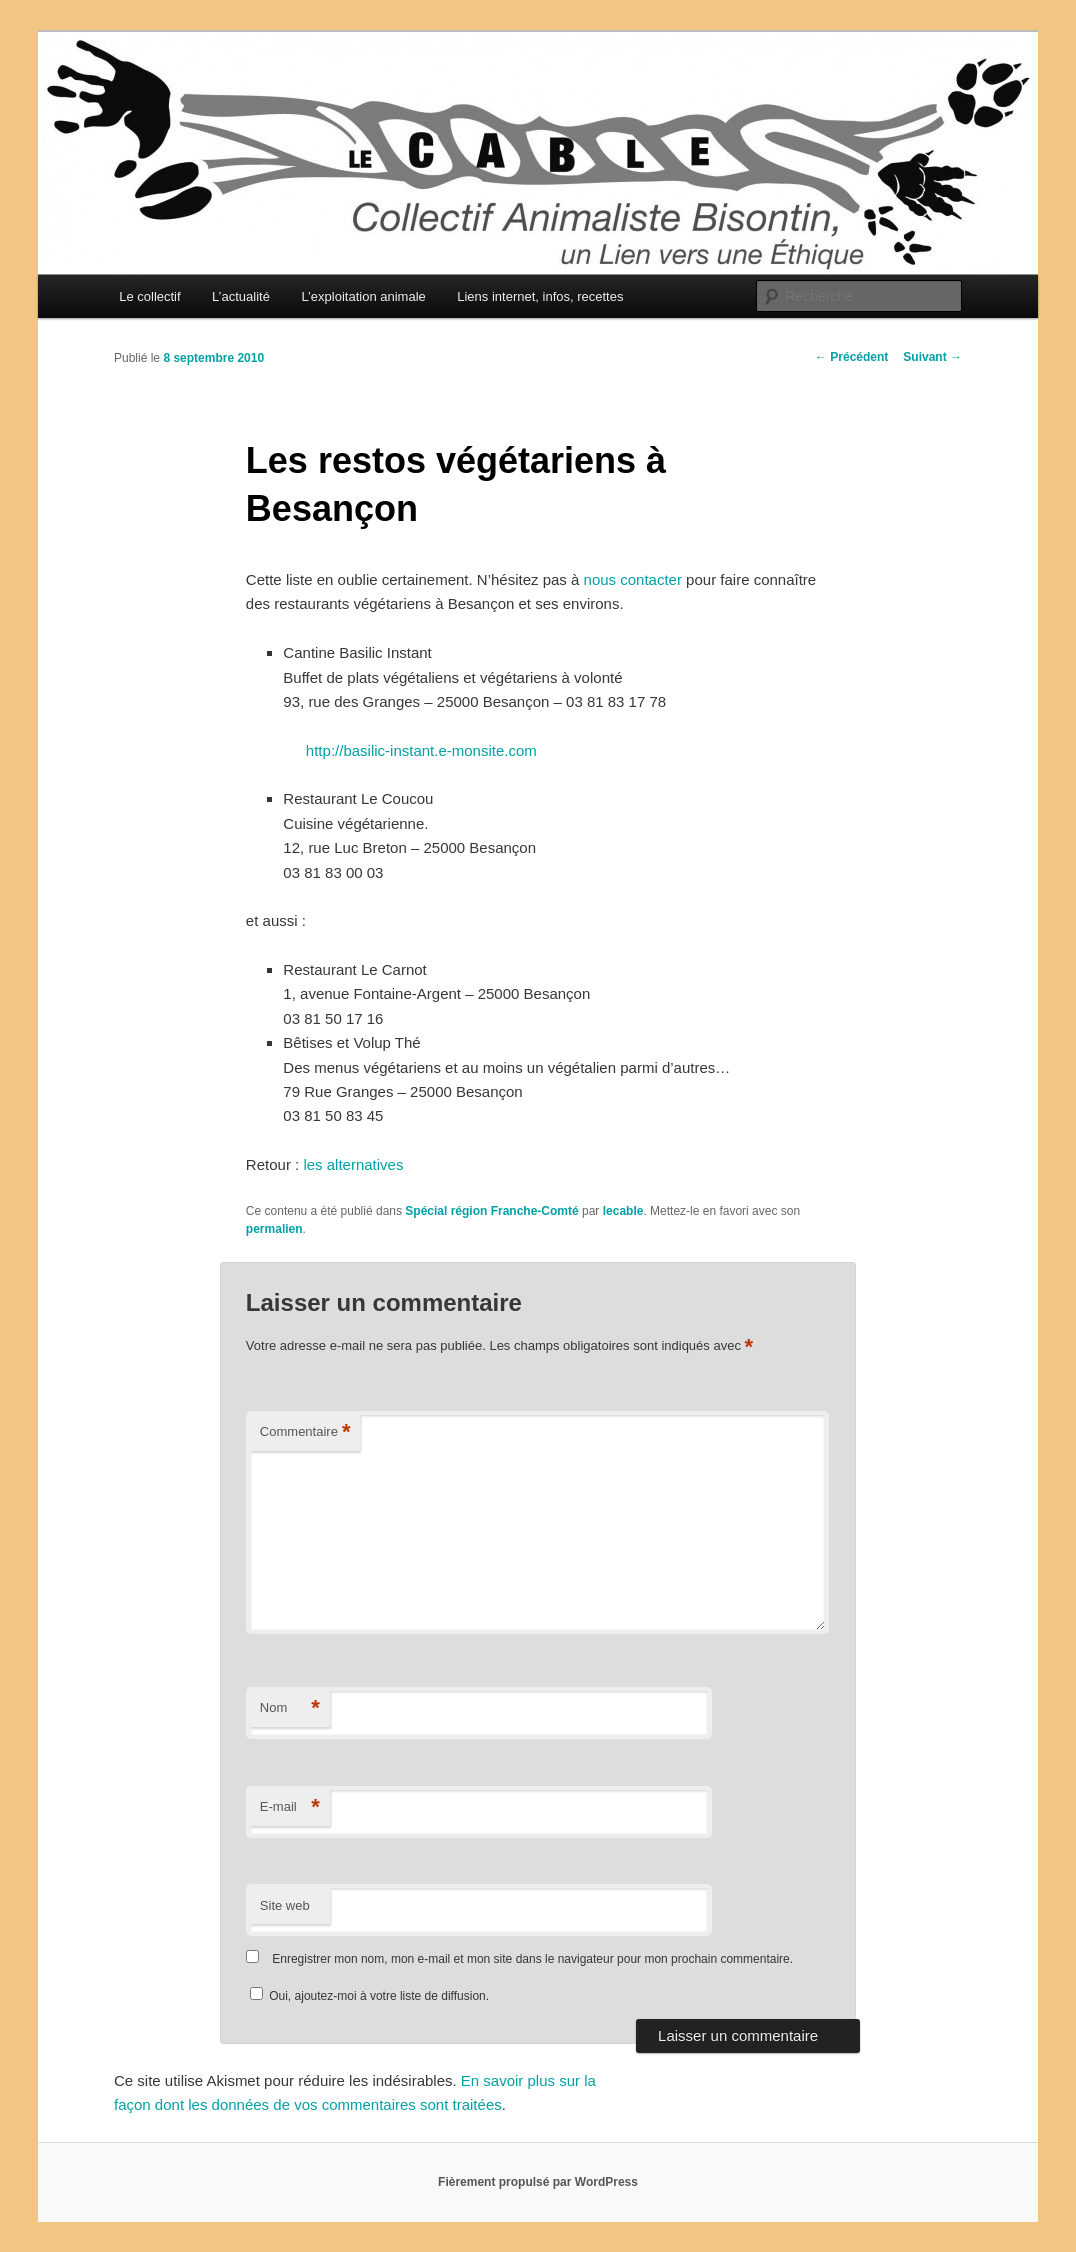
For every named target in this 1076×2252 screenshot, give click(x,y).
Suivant (932, 357)
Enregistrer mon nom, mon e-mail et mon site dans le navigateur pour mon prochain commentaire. (532, 1959)
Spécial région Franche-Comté (491, 1211)
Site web (285, 1905)
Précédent (851, 357)
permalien (274, 1229)
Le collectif (149, 296)
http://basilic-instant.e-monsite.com (421, 750)
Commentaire (305, 1432)
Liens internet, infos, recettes (540, 296)
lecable (623, 1211)
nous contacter (633, 579)
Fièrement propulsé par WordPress (538, 2182)
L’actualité (241, 296)
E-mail (290, 1807)
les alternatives (353, 1164)
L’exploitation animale (363, 296)
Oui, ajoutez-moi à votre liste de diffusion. (369, 1996)
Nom (290, 1708)
